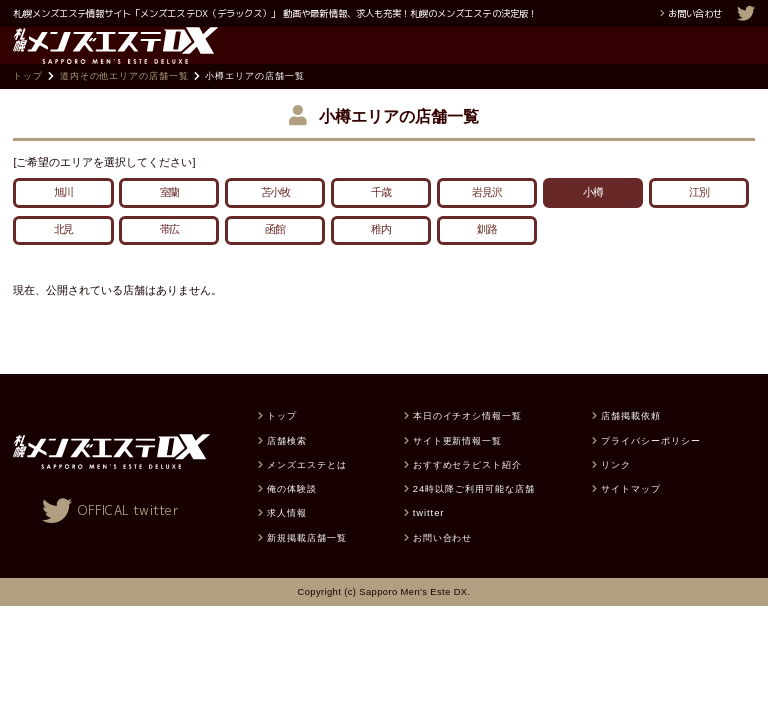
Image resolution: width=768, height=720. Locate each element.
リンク (616, 490)
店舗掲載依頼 (631, 442)
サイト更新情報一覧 (458, 466)
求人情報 (287, 539)
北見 (64, 256)
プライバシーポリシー (650, 466)
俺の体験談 (292, 514)
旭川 (64, 218)
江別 (699, 218)
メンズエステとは (307, 490)
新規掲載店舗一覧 (307, 563)
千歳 (381, 218)
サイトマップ (631, 514)
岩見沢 (487, 218)
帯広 (170, 256)
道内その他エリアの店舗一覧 (124, 102)
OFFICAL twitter (128, 536)
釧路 (487, 256)
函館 (275, 256)
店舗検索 (287, 466)
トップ (28, 102)
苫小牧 (276, 218)
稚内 (381, 256)
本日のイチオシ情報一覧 (467, 442)
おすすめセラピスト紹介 (467, 490)
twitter (429, 539)
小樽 (593, 218)
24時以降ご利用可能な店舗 (474, 514)
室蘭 (170, 218)
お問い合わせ (695, 13)
